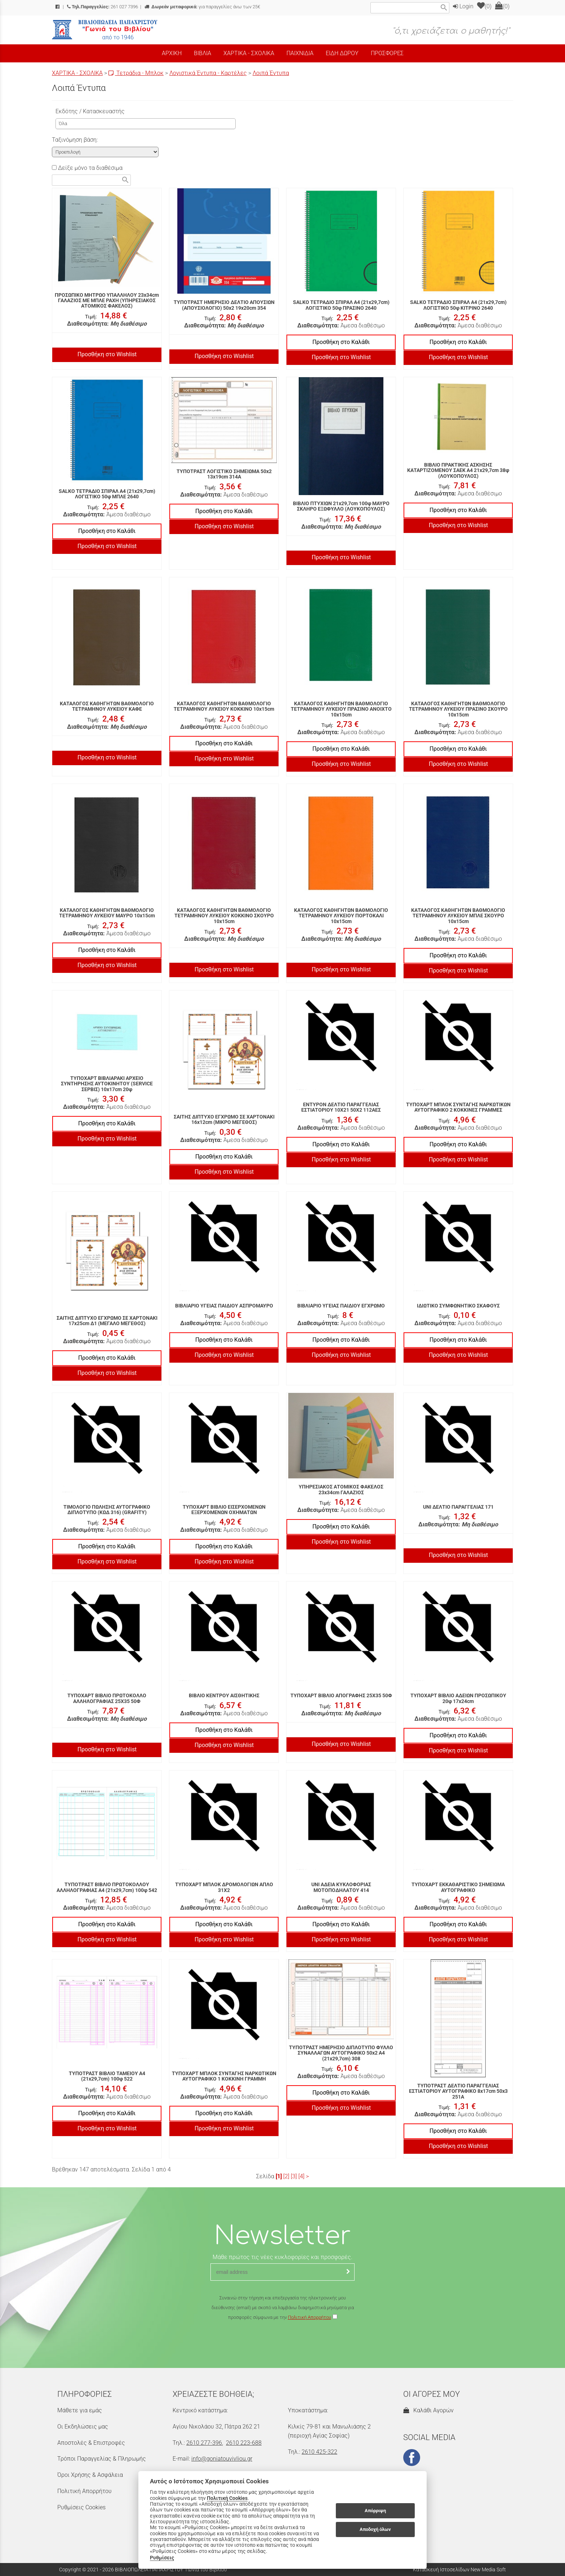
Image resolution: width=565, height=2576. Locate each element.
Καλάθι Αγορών (428, 2410)
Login (463, 6)
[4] (301, 2176)
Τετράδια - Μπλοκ (136, 73)
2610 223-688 (244, 2442)
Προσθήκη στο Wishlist (107, 354)
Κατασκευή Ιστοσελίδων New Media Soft (459, 2569)
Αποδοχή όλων (375, 2529)
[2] (286, 2176)
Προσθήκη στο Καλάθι (341, 342)
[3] (294, 2176)
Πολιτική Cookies (227, 2498)
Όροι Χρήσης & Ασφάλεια (90, 2474)
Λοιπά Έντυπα (271, 73)
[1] (279, 2176)
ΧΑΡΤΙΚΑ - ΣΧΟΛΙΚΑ (77, 73)
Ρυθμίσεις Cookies (81, 2507)
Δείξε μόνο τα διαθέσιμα (87, 167)
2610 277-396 (204, 2442)
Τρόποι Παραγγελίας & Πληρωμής (101, 2458)
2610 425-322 (319, 2451)
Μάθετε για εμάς (79, 2410)
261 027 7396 (102, 6)
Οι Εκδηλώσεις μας (82, 2426)
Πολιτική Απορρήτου (309, 2317)
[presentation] (282, 2343)
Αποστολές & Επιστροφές (91, 2442)
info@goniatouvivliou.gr (221, 2458)
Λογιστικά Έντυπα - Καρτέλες (208, 73)
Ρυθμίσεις (162, 2557)
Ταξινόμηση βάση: (75, 139)
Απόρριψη (375, 2510)
